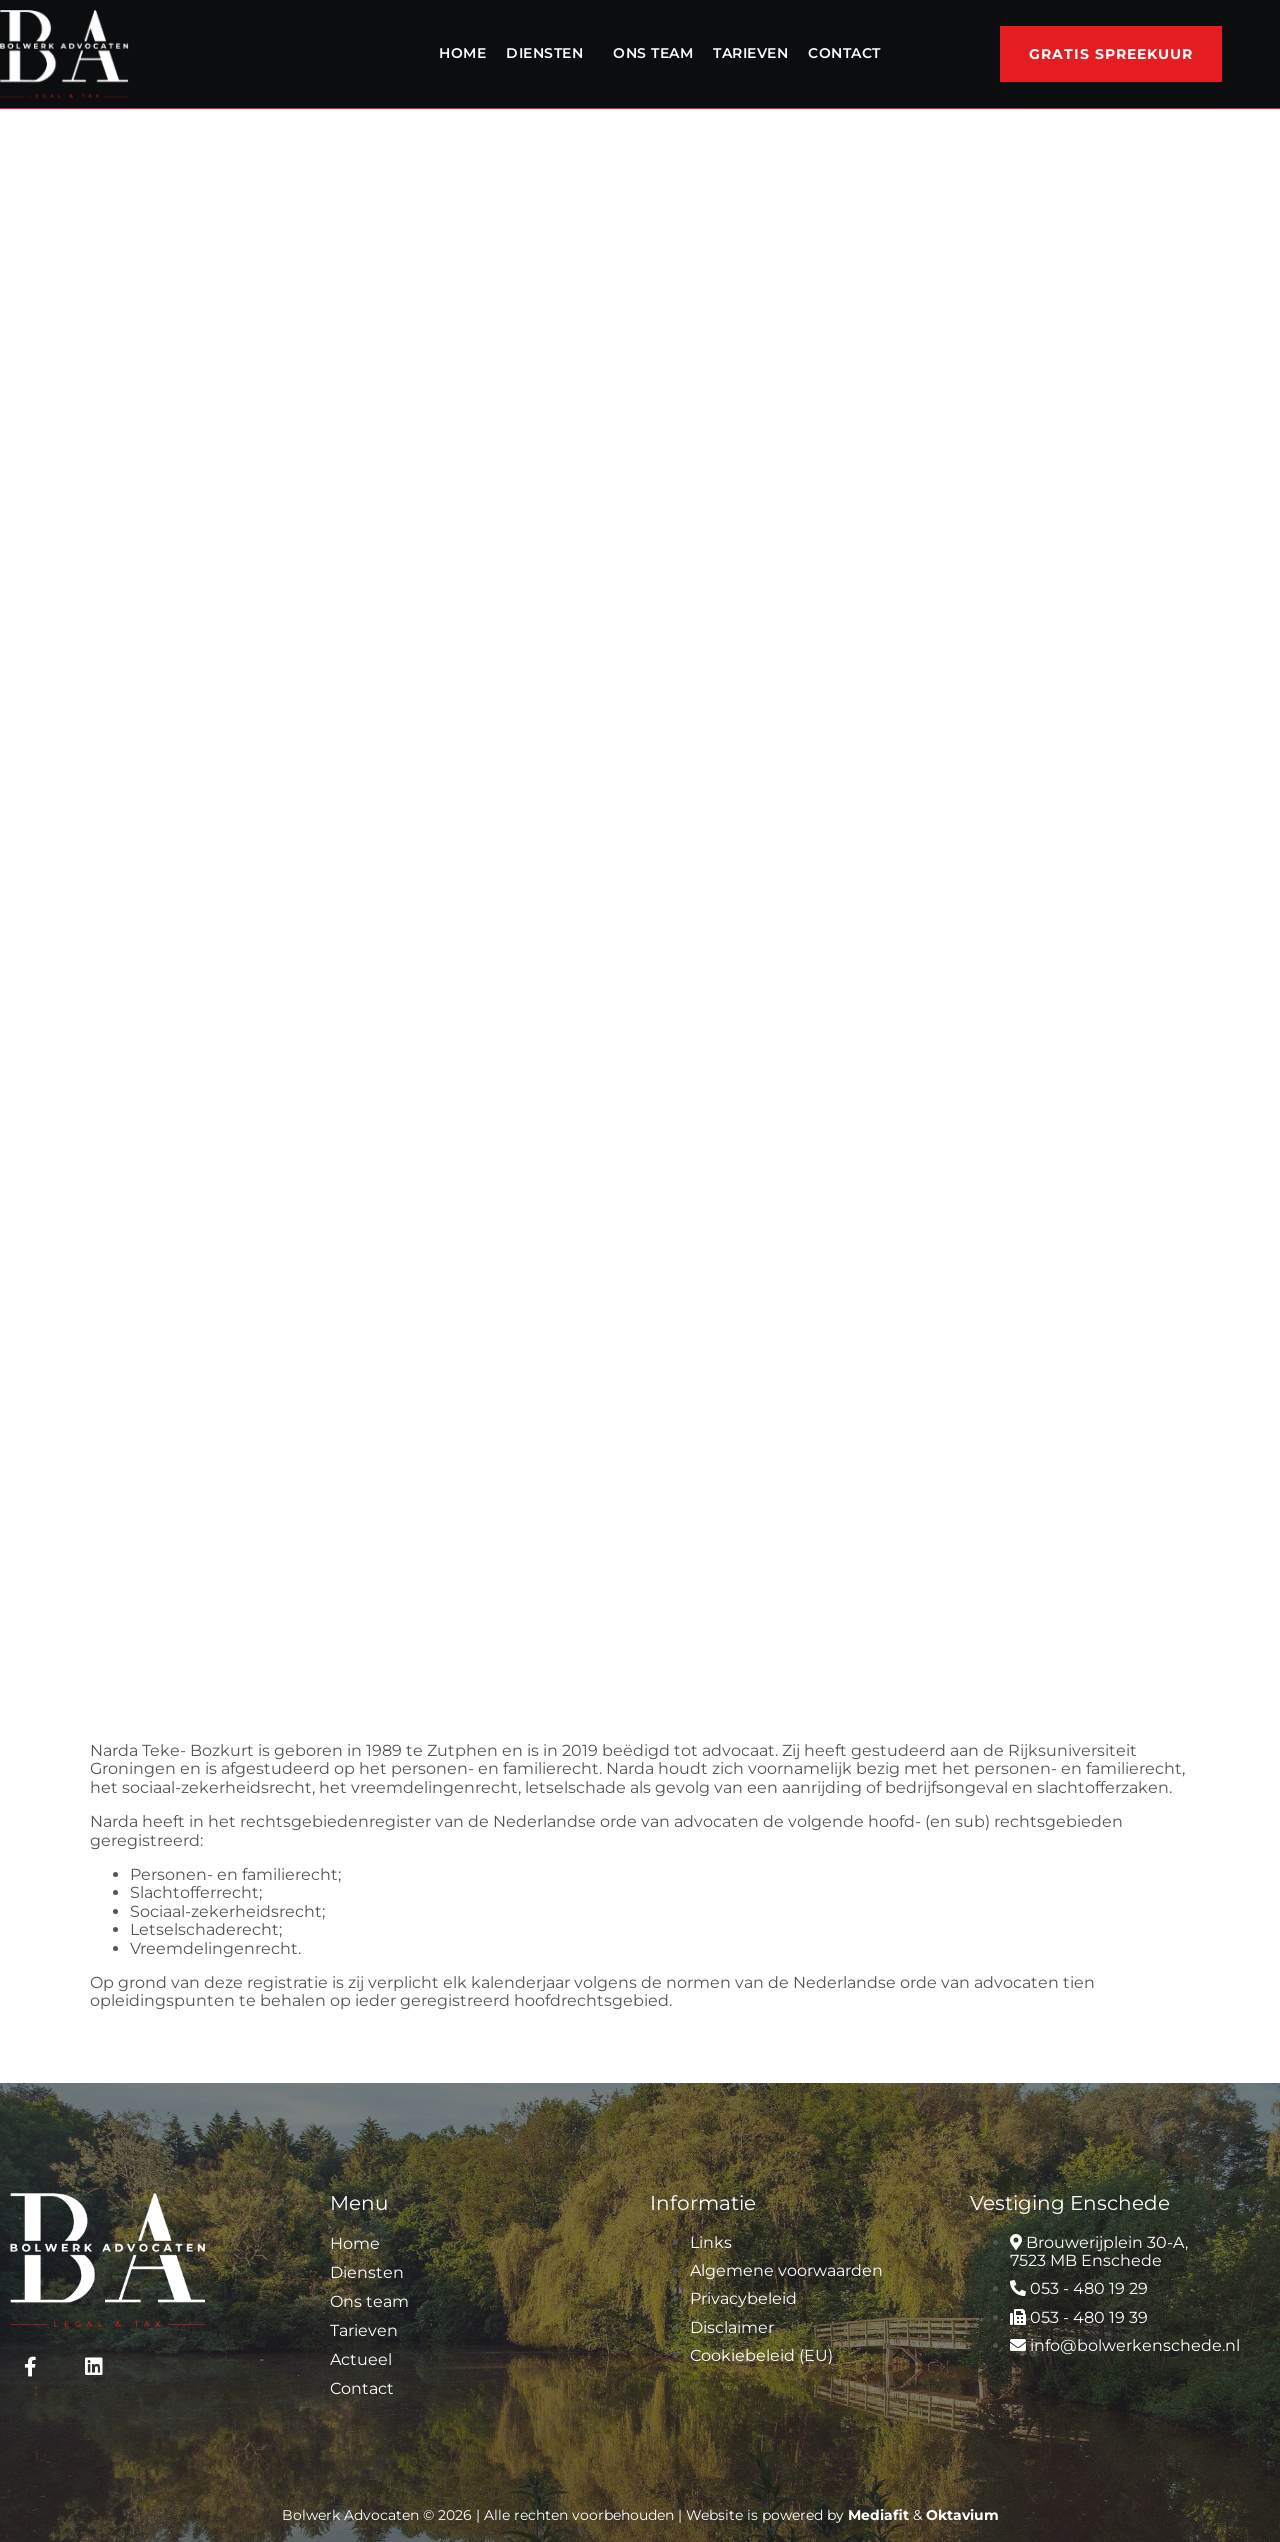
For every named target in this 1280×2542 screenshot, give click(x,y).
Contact (844, 53)
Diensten (544, 53)
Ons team (653, 53)
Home (462, 53)
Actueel (361, 2359)
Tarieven (750, 53)
